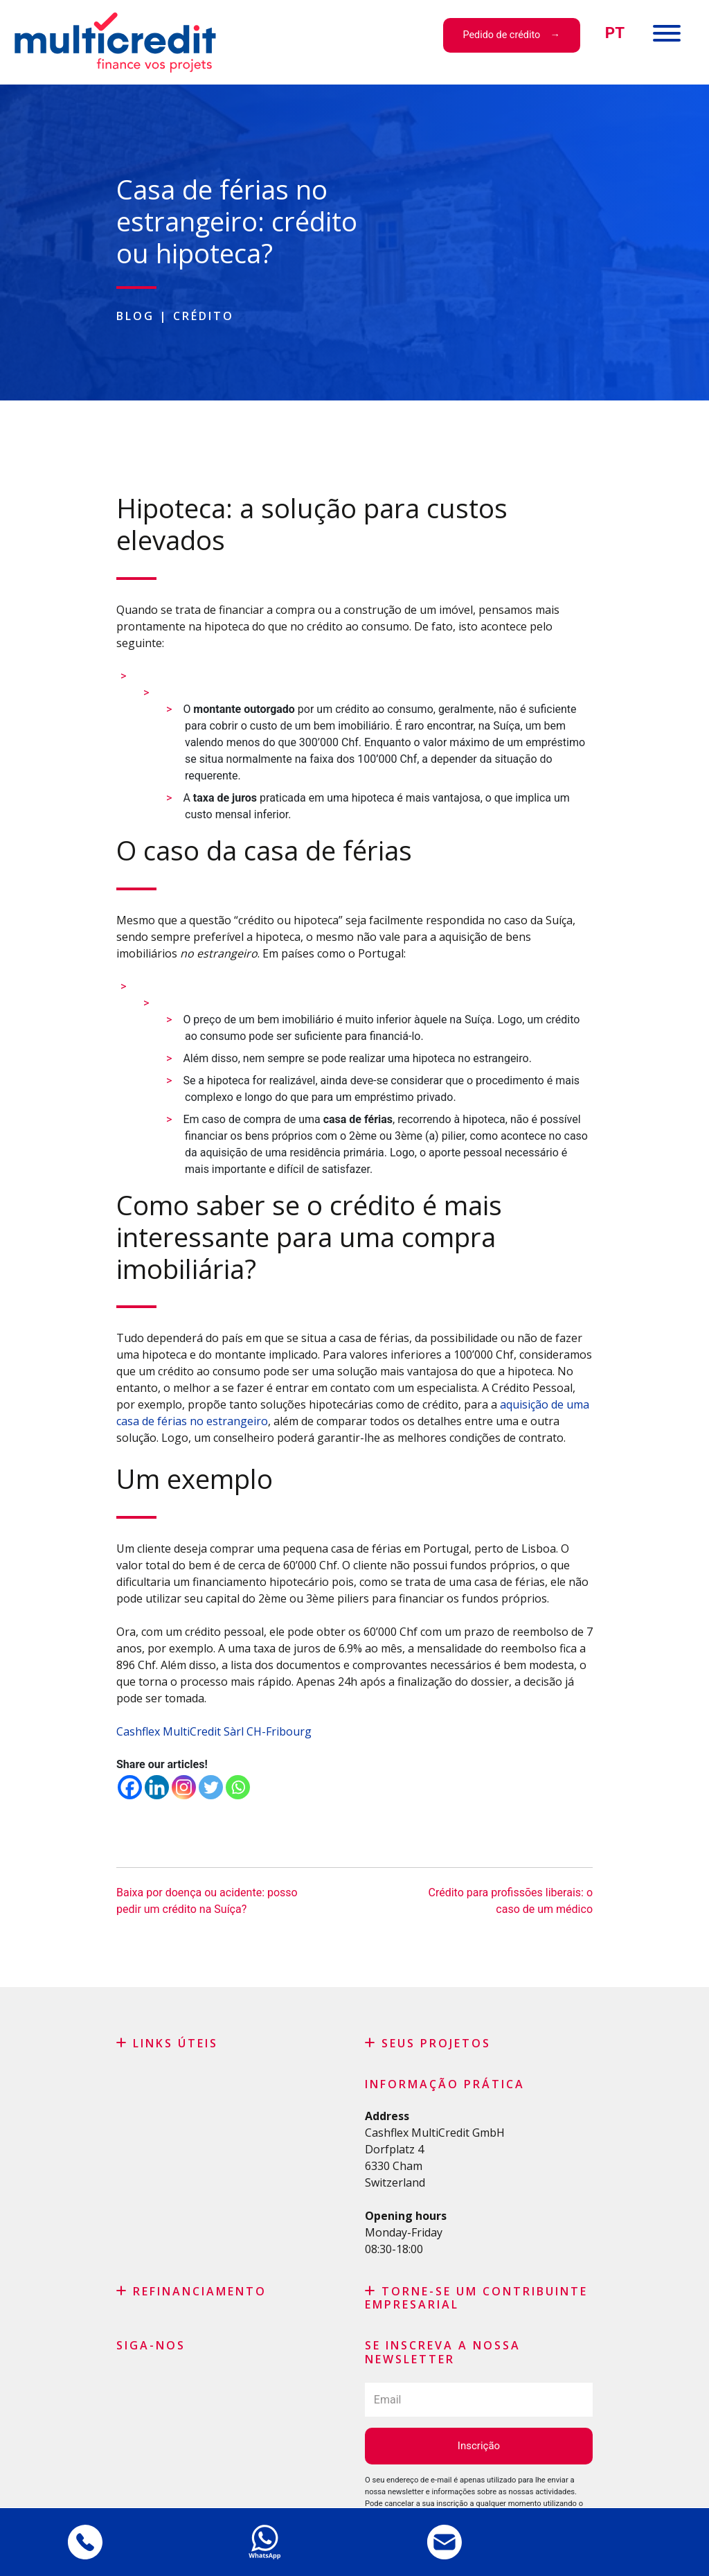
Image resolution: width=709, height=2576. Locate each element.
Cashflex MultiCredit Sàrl (180, 1731)
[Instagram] (184, 1787)
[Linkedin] (157, 1787)
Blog (135, 316)
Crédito (203, 316)
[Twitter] (211, 1787)
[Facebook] (130, 1787)
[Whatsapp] (238, 1787)
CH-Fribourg (280, 1731)
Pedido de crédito (501, 35)
